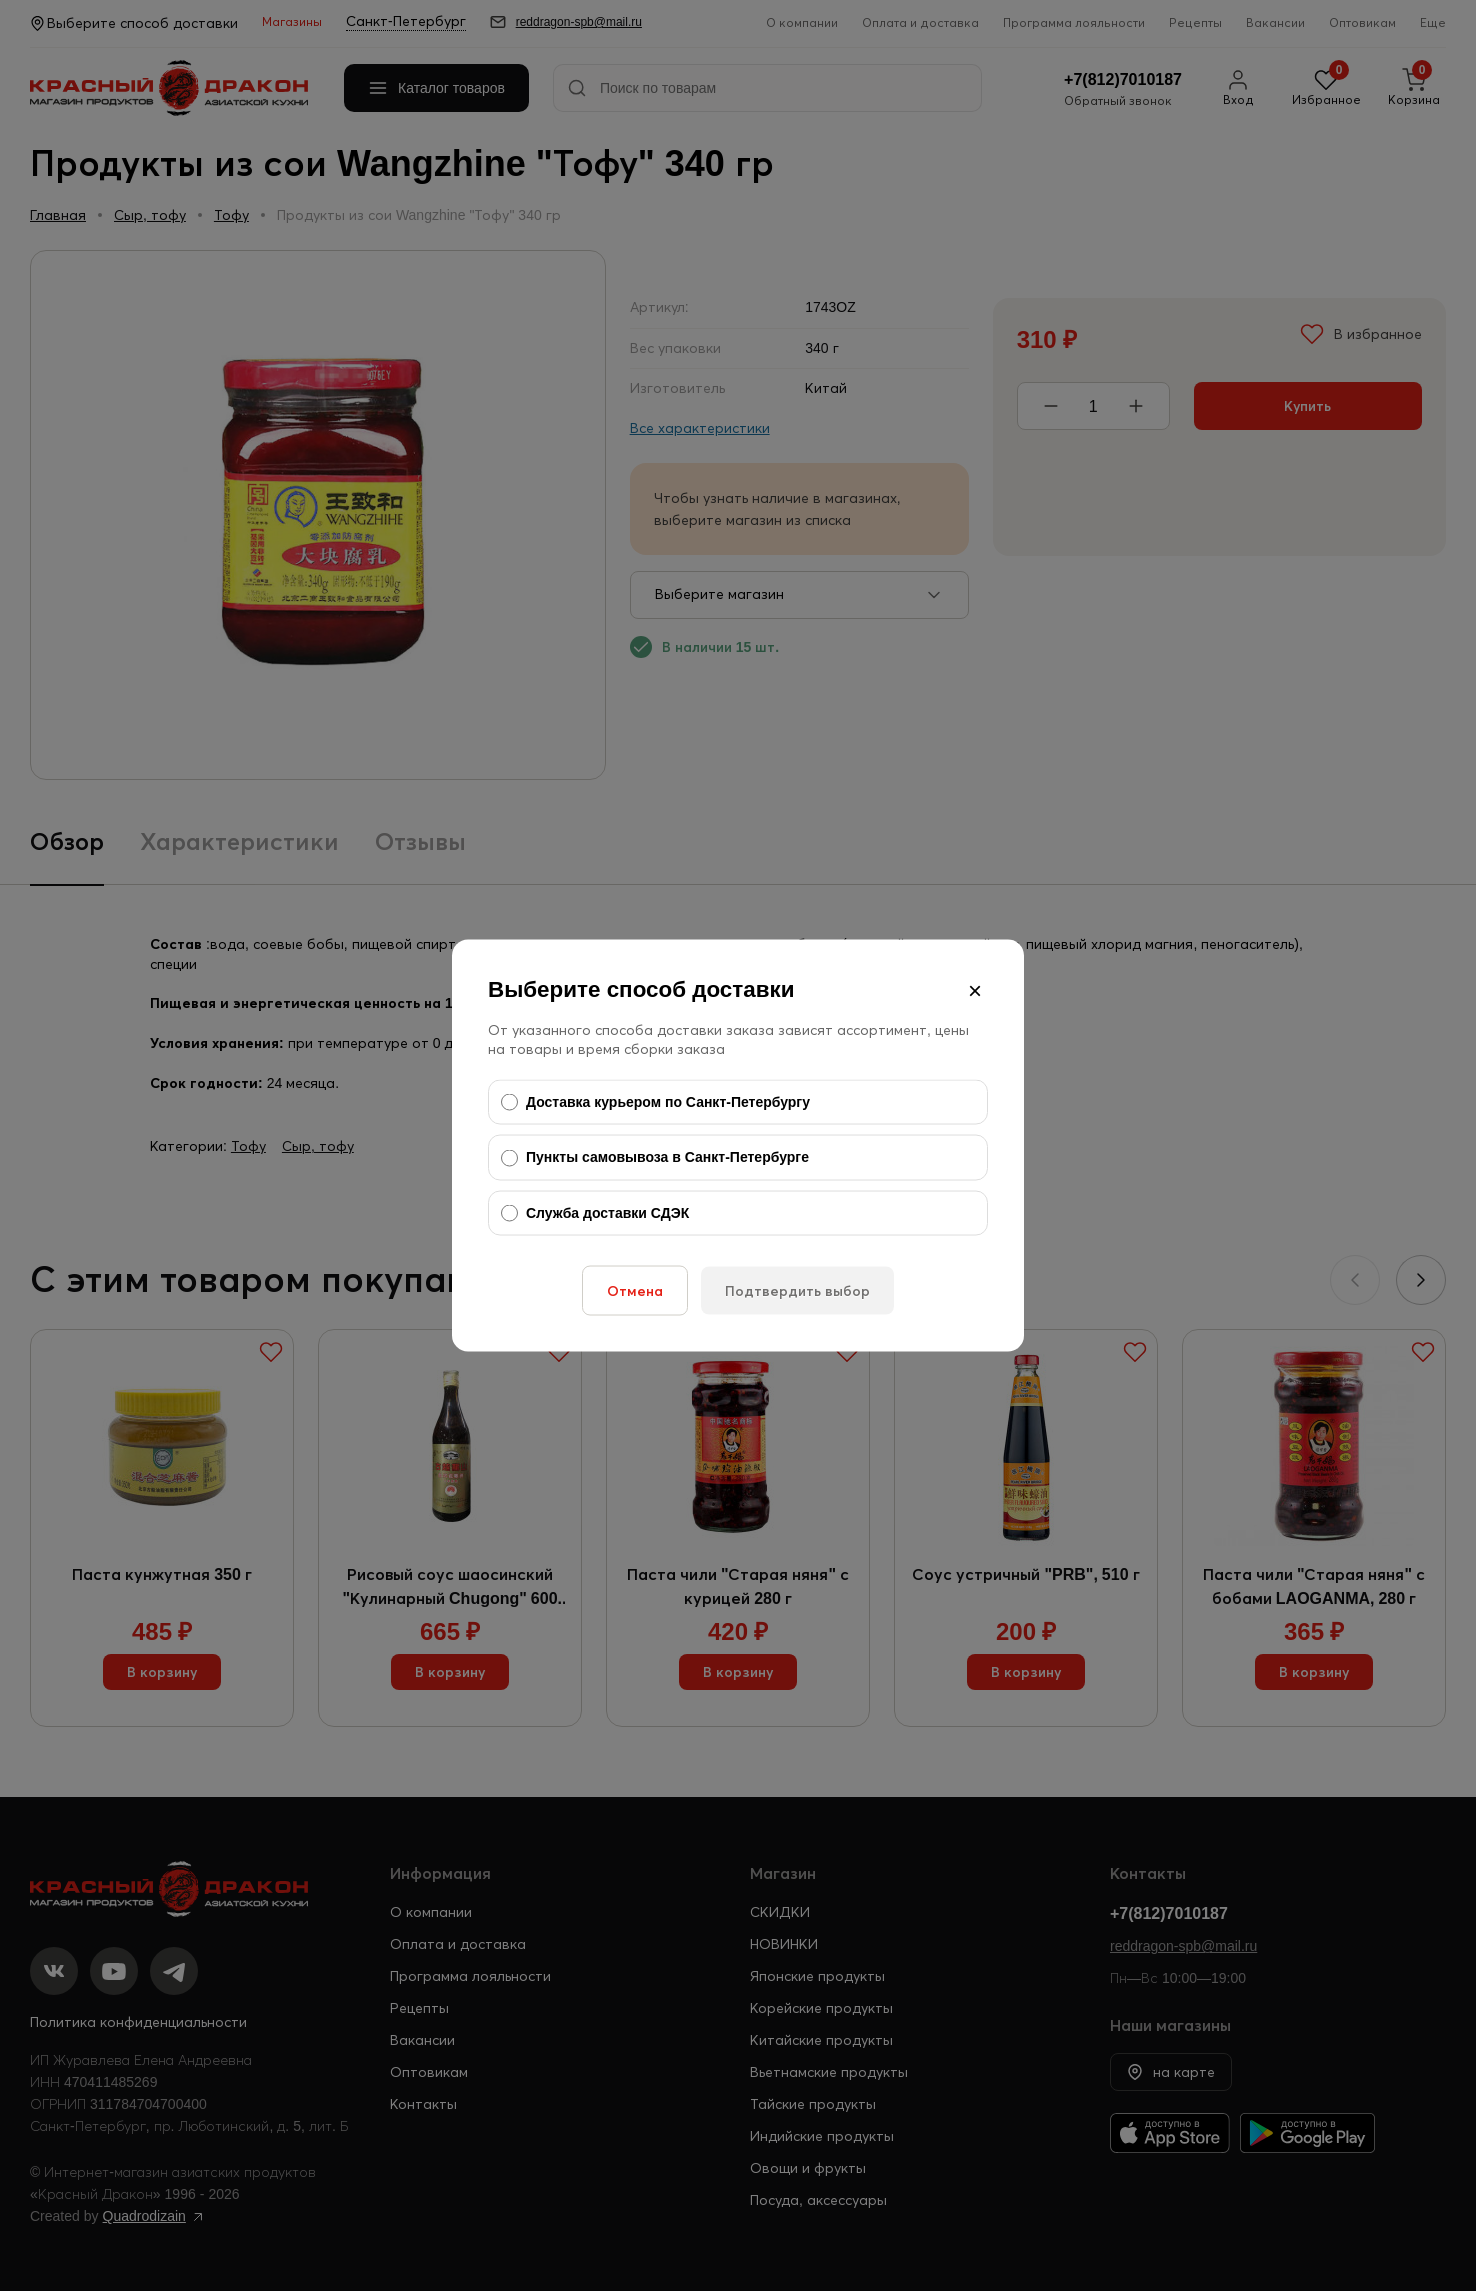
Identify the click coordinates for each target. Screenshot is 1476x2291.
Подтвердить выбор (797, 1291)
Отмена (635, 1291)
